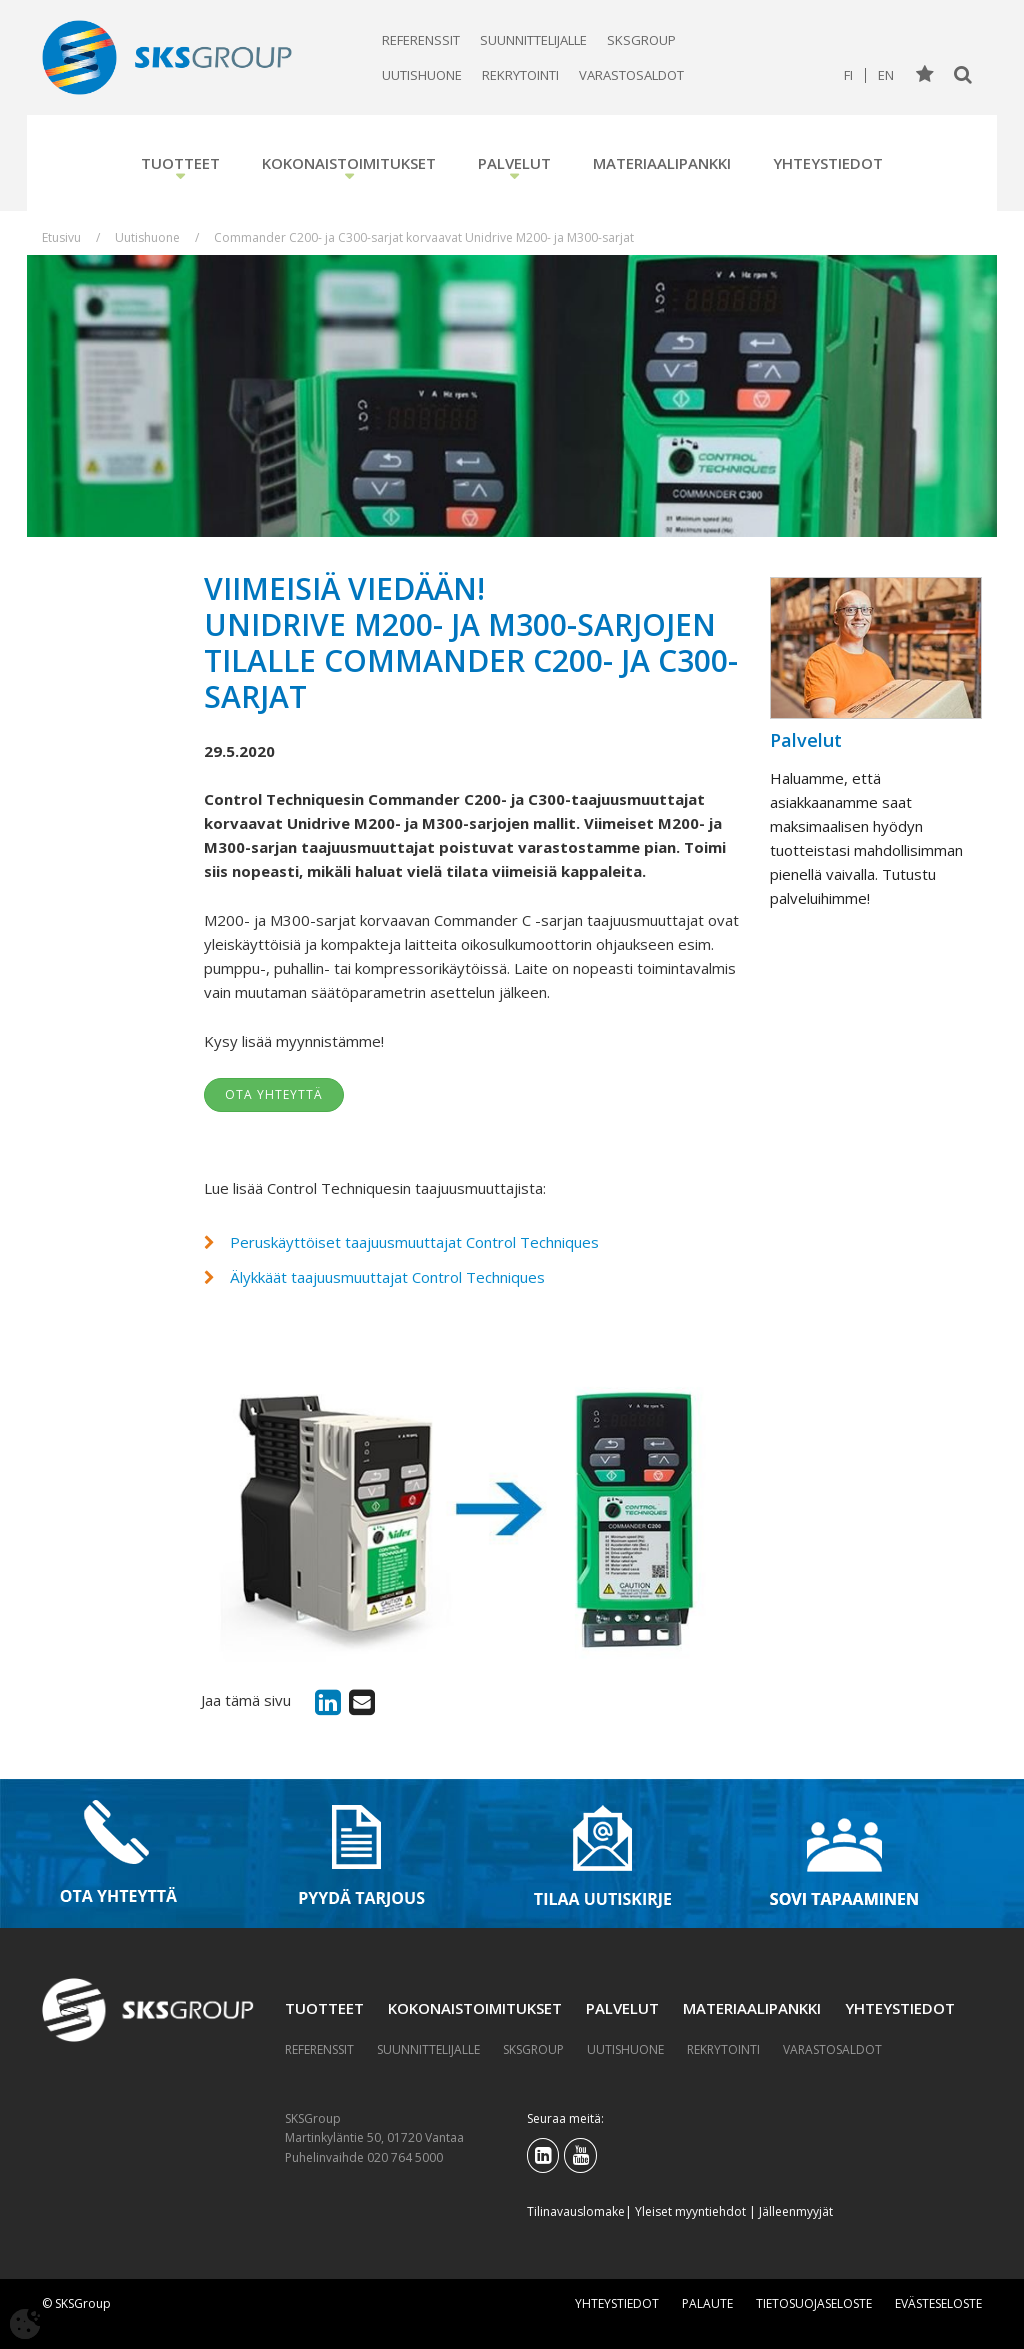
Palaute (707, 2303)
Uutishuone (422, 75)
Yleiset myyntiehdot (690, 2211)
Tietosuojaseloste (814, 2303)
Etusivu (61, 237)
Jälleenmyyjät (796, 2211)
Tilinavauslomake (576, 2211)
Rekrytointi (520, 75)
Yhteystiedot (828, 163)
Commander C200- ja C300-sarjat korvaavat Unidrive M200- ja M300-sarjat (424, 237)
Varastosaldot (631, 75)
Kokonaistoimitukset (349, 163)
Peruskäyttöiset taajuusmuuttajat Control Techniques (414, 1242)
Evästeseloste (938, 2303)
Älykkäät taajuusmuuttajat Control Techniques (387, 1277)
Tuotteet (180, 163)
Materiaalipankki (662, 163)
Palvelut (514, 163)
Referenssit (421, 40)
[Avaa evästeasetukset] (25, 2324)
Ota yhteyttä (274, 1094)
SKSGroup (641, 40)
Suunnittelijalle (533, 40)
